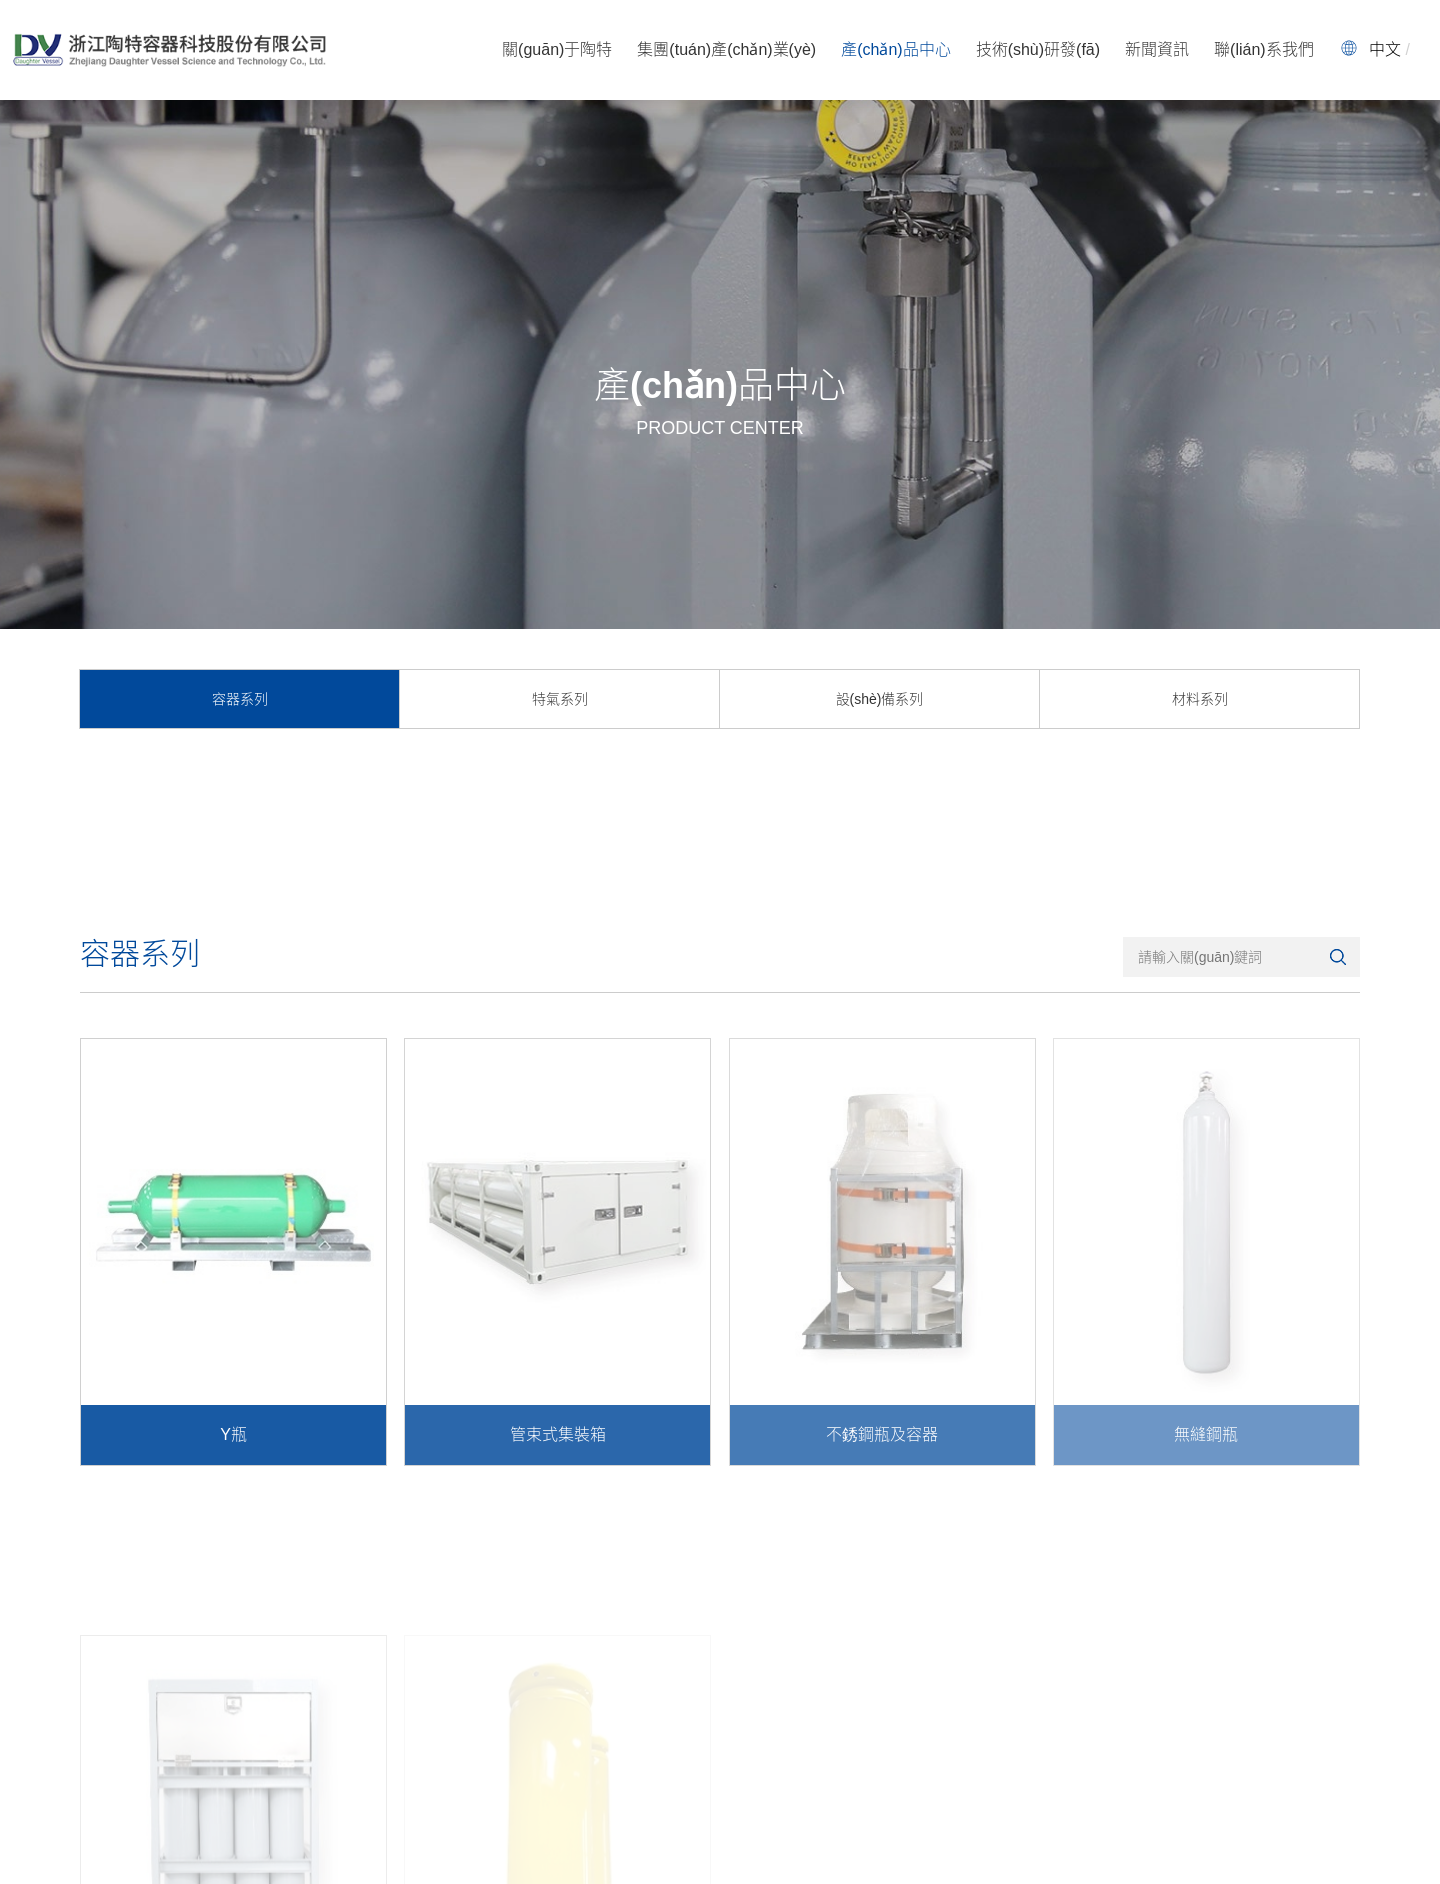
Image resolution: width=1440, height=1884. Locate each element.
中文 (1385, 49)
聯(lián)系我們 (1264, 49)
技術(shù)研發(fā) (1038, 49)
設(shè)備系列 (880, 699)
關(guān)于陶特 (557, 49)
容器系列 (240, 699)
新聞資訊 (1157, 49)
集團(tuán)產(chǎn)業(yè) (726, 49)
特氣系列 (560, 699)
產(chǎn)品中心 (895, 49)
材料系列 (1200, 699)
